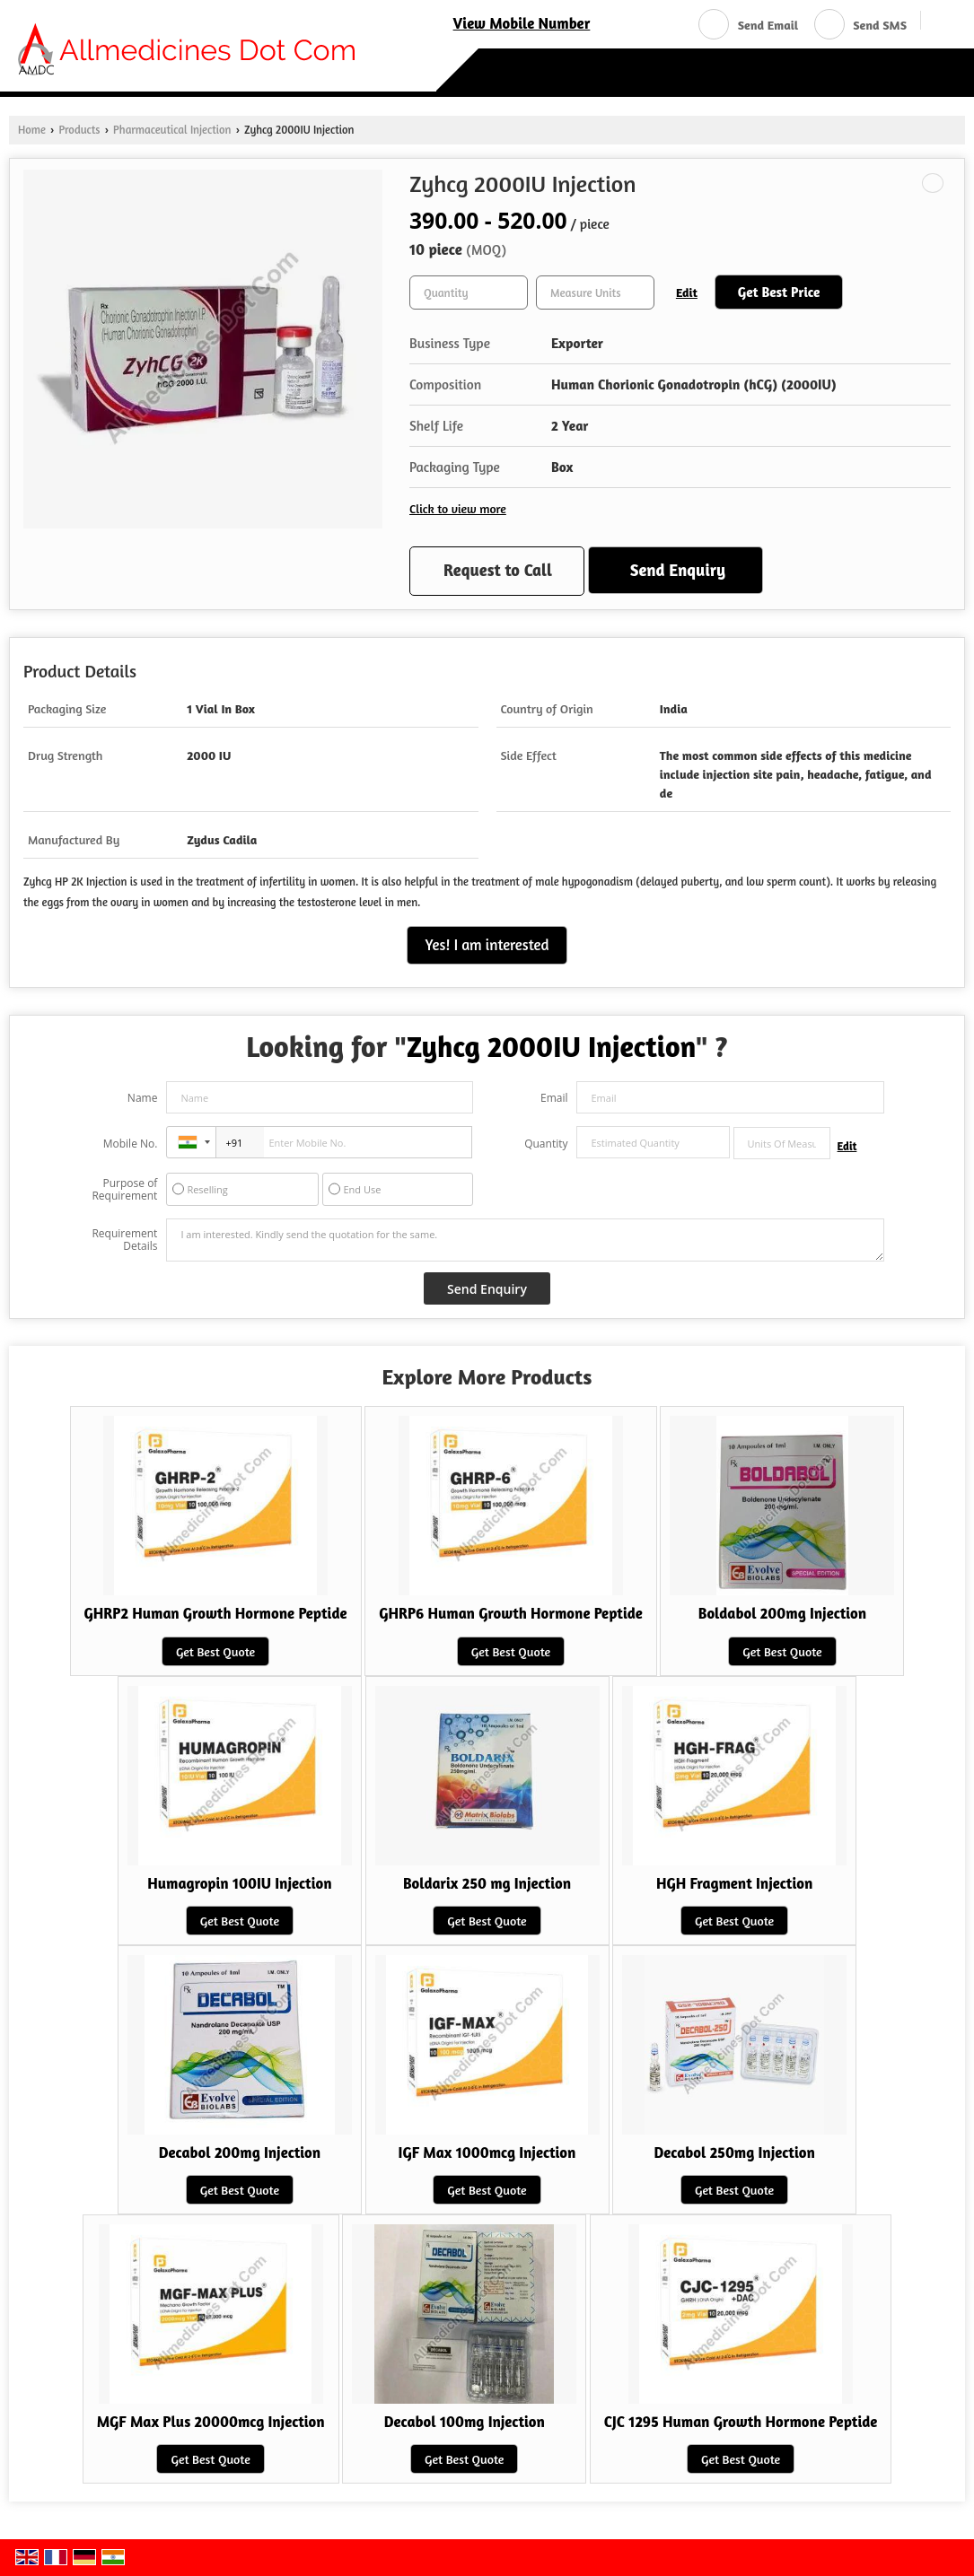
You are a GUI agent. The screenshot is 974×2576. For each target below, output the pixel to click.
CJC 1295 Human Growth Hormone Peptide (741, 2422)
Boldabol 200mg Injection (782, 1613)
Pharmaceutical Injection (172, 129)
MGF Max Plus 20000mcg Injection (211, 2422)
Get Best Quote (215, 1651)
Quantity (545, 1143)
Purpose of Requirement (124, 1189)
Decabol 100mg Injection (464, 2422)
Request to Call (497, 570)
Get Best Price (779, 292)
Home (32, 129)
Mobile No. (130, 1143)
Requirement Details (124, 1240)
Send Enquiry (677, 570)
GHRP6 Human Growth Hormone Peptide (511, 1613)
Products (79, 129)
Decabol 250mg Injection (734, 2152)
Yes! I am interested (487, 945)
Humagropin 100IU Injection (239, 1883)
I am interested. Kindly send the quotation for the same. (524, 1240)
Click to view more (457, 508)
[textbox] (595, 292)
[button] (522, 23)
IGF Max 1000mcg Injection (487, 2152)
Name (142, 1097)
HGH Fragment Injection (734, 1883)
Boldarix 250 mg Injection (487, 1883)
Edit (687, 292)
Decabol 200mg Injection (240, 2152)
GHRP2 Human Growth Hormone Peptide (215, 1613)
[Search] (941, 23)
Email (554, 1097)
